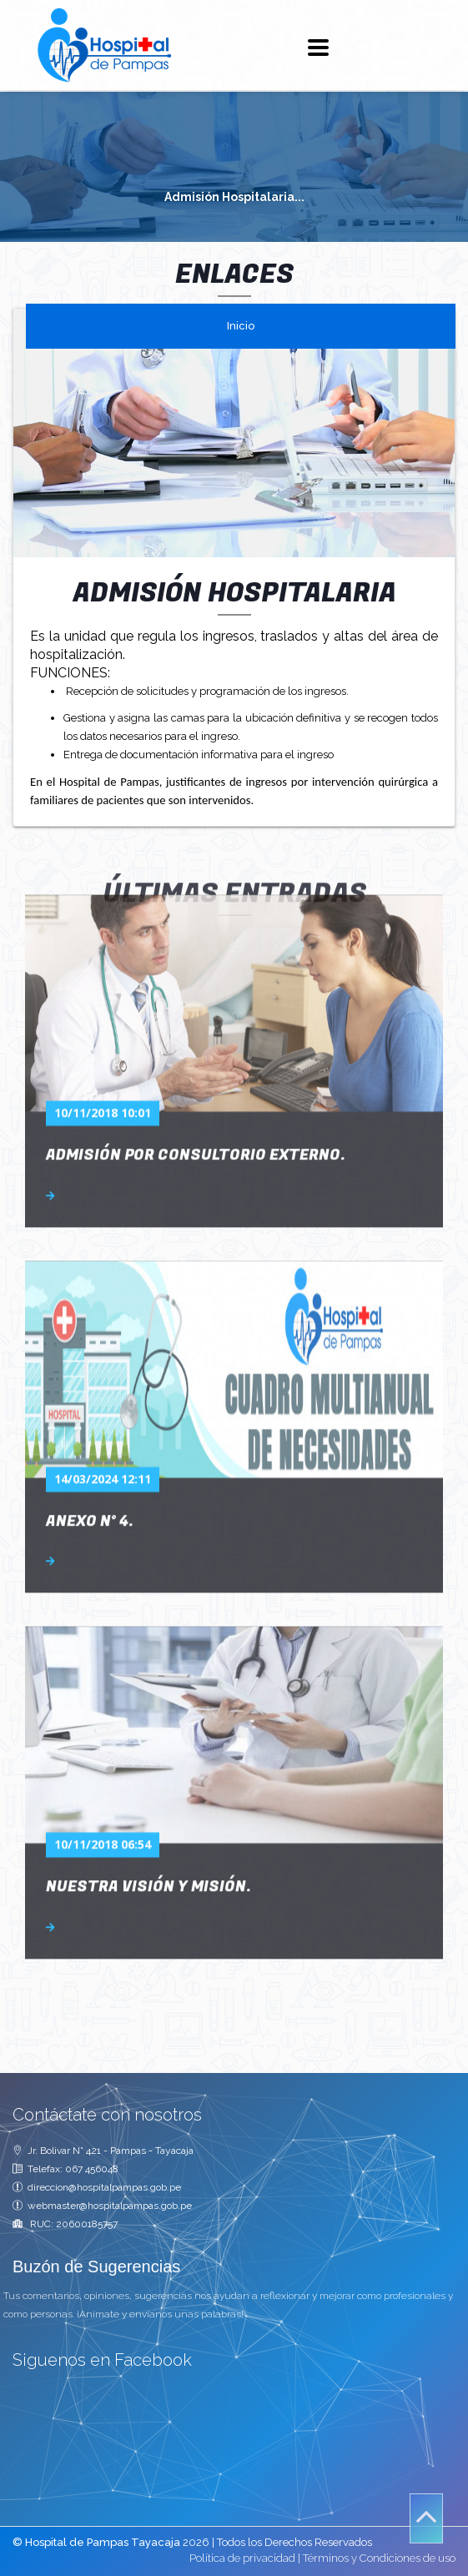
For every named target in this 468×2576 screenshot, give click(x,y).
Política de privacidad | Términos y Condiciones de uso (322, 2558)
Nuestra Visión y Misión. (148, 1750)
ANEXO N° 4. (89, 1385)
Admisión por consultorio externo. (195, 1019)
